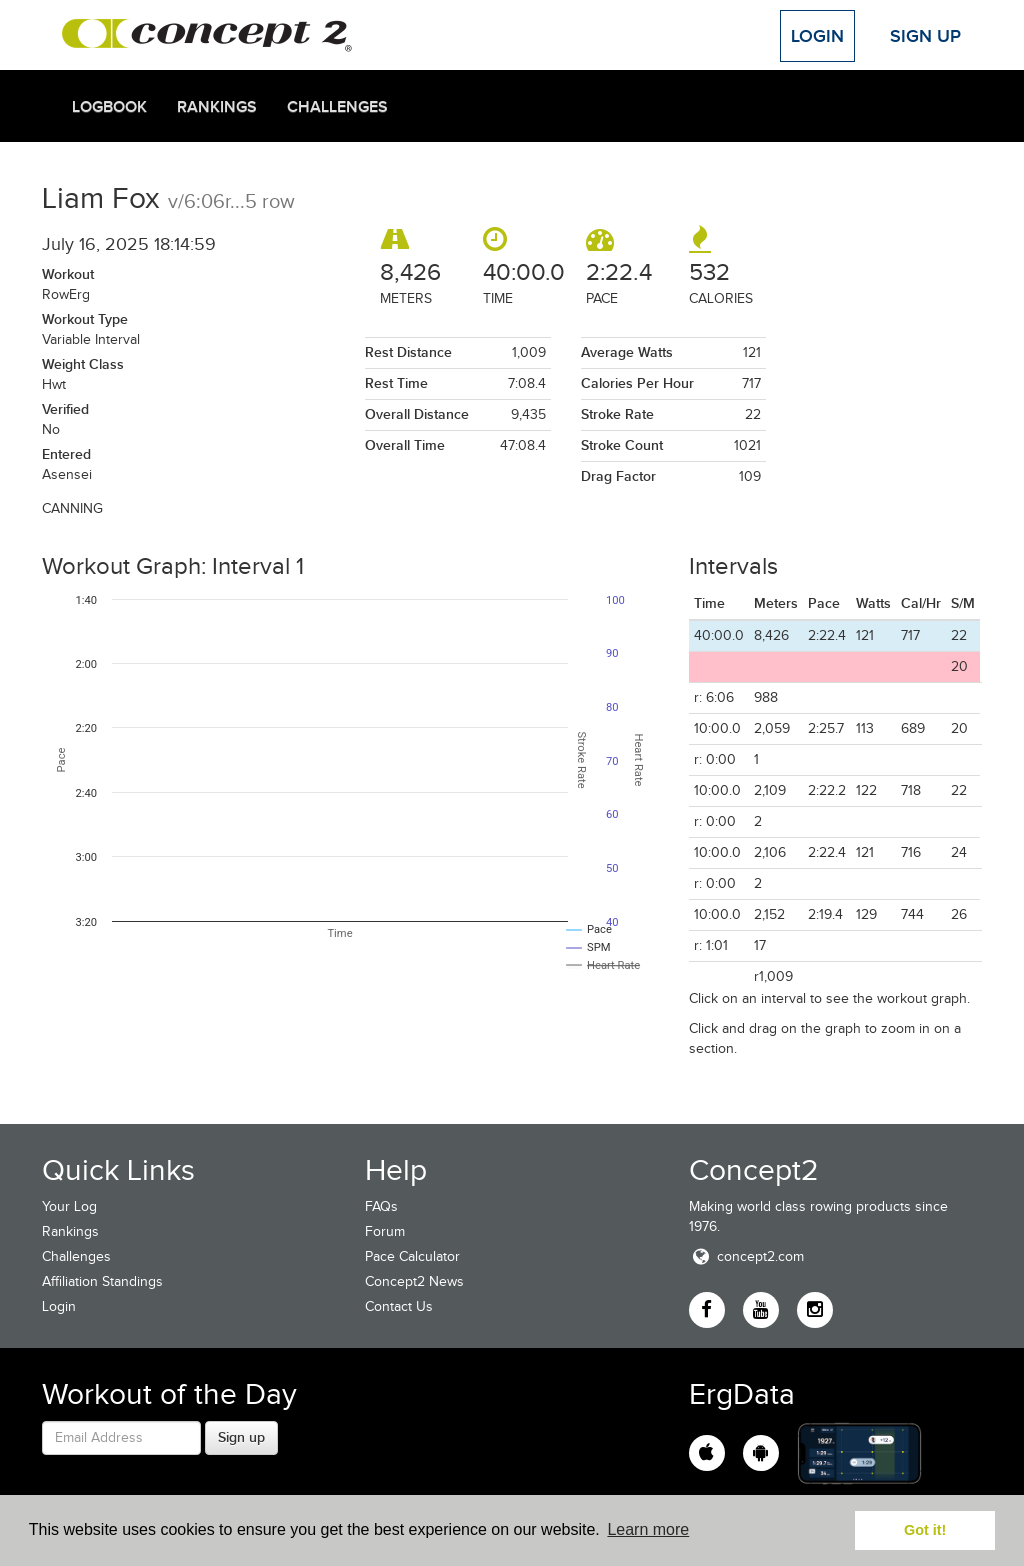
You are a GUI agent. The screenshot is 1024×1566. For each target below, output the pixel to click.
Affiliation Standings (102, 1281)
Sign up (241, 1437)
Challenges (337, 107)
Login (817, 36)
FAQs (381, 1206)
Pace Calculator (412, 1256)
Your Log (69, 1206)
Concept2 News (414, 1281)
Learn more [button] (648, 1529)
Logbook (109, 107)
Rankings (217, 107)
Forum (385, 1231)
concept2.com (746, 1256)
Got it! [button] (925, 1530)
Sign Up (925, 36)
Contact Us (399, 1306)
